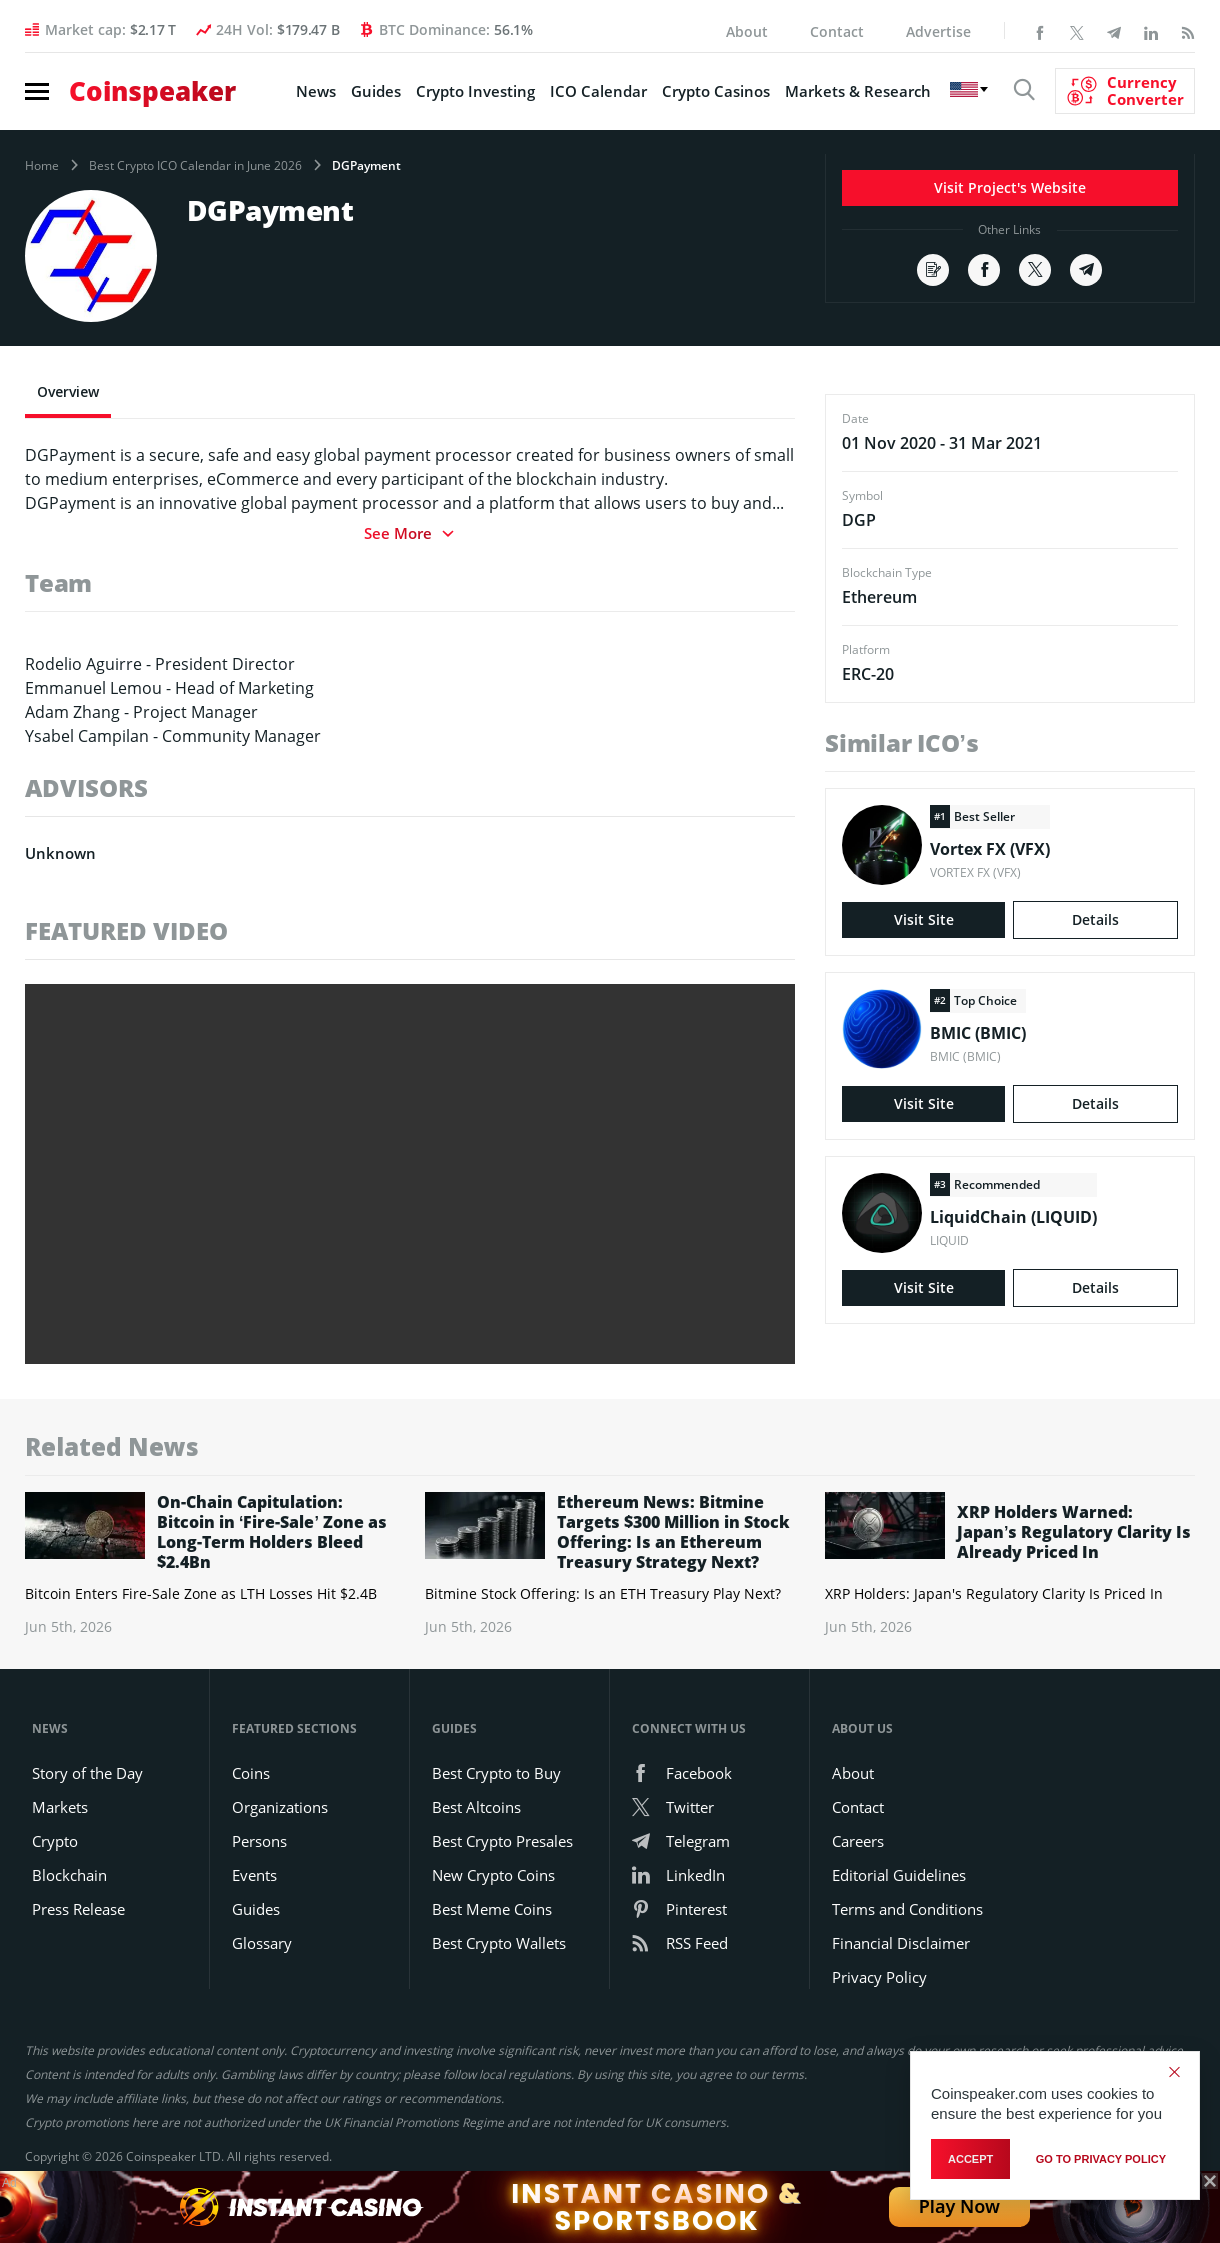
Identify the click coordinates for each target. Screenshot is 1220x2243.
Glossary (262, 1943)
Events (254, 1875)
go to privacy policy (1101, 2159)
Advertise (938, 31)
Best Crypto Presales (502, 1841)
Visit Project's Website (1010, 187)
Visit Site (924, 919)
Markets (60, 1807)
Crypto (55, 1841)
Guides (376, 91)
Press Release (78, 1909)
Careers (858, 1841)
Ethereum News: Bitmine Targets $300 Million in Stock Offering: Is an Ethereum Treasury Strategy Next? (673, 1532)
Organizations (280, 1807)
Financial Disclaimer (901, 1943)
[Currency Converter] (1125, 91)
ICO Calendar (598, 91)
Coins (251, 1773)
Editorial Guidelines (899, 1875)
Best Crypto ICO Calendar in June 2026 (195, 166)
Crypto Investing (475, 91)
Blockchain (69, 1875)
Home (42, 166)
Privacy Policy (879, 1977)
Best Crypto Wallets (499, 1943)
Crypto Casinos (716, 91)
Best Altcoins (476, 1807)
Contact (837, 31)
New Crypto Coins (493, 1875)
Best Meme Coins (492, 1909)
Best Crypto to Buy (496, 1773)
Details (1095, 919)
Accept (970, 2159)
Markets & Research (858, 91)
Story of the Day (87, 1773)
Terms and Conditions (907, 1909)
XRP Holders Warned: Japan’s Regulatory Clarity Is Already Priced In (1074, 1532)
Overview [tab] (68, 391)
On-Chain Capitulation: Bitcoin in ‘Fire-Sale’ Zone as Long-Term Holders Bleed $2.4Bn (272, 1532)
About (747, 31)
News (316, 91)
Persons (259, 1841)
